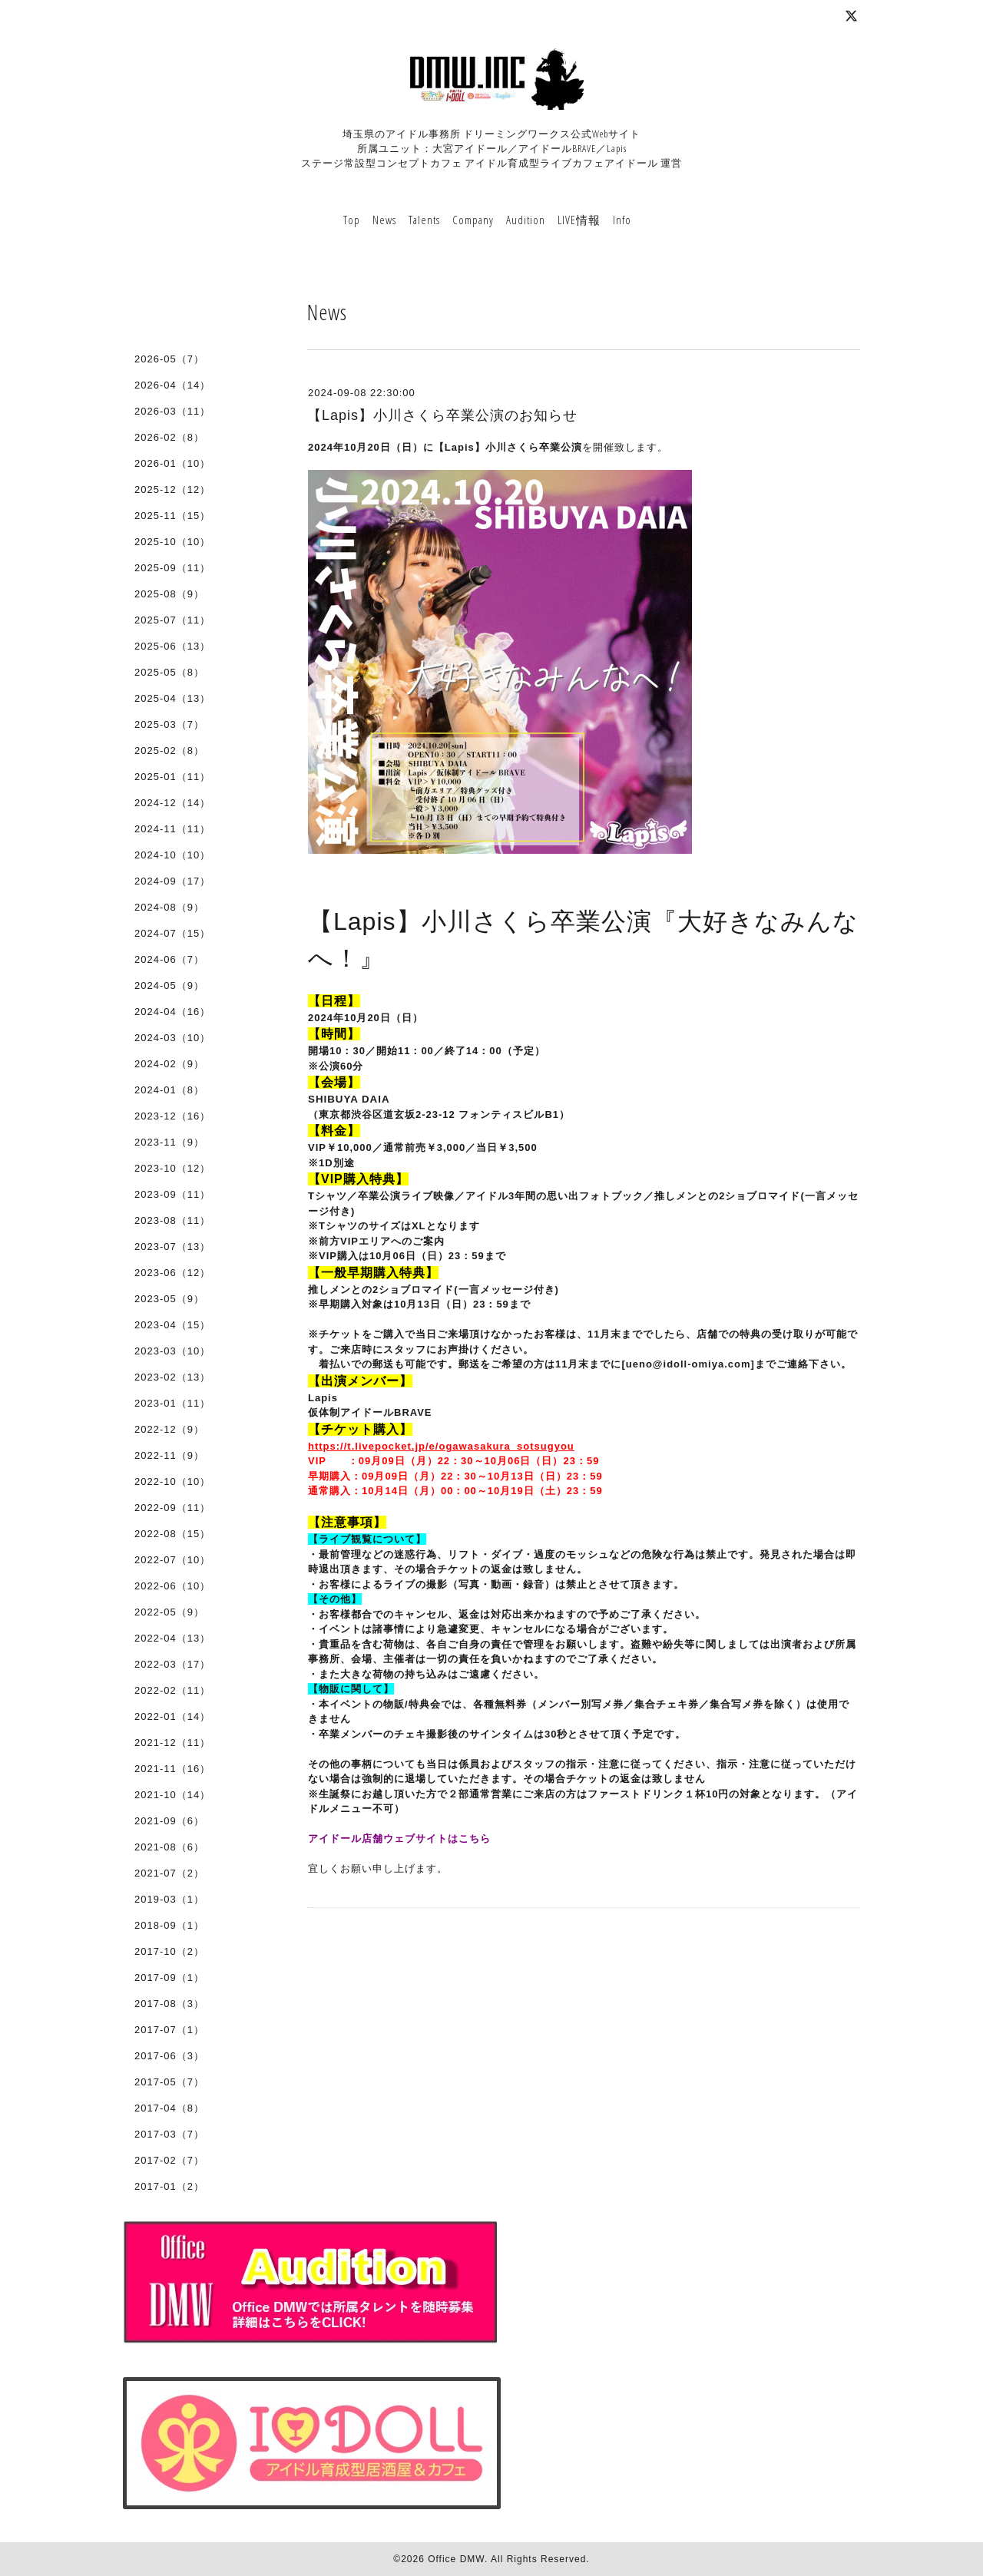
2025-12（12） (172, 489)
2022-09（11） (172, 1507)
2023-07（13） (172, 1246)
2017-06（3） (169, 2056)
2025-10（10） (172, 541)
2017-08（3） (169, 2003)
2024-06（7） (169, 959)
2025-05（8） (169, 672)
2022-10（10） (172, 1481)
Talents (424, 219)
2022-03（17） (172, 1664)
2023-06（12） (172, 1272)
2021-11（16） (172, 1768)
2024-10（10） (172, 855)
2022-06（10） (172, 1586)
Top (351, 219)
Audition (525, 219)
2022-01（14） (172, 1716)
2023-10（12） (172, 1168)
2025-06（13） (172, 646)
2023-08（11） (172, 1220)
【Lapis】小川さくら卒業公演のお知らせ (442, 415)
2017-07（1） (169, 2029)
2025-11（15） (172, 515)
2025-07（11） (172, 620)
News (384, 219)
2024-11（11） (172, 829)
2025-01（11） (172, 776)
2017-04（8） (169, 2108)
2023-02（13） (172, 1377)
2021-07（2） (169, 1873)
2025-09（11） (172, 568)
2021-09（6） (169, 1821)
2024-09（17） (172, 881)
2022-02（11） (172, 1690)
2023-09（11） (172, 1194)
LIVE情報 (579, 219)
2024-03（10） (172, 1037)
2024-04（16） (172, 1011)
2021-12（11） (172, 1742)
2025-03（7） (169, 724)
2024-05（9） (169, 985)
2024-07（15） (172, 933)
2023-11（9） (169, 1142)
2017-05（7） (169, 2082)
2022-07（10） (172, 1560)
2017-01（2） (169, 2186)
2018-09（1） (169, 1925)
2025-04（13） (172, 698)
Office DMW (456, 2559)
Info (622, 219)
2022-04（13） (172, 1638)
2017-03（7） (169, 2134)
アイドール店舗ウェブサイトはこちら (399, 1838)
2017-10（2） (169, 1951)
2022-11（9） (169, 1455)
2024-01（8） (169, 1090)
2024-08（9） (169, 907)
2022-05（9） (169, 1612)
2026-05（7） (169, 359)
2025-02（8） (169, 750)
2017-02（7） (169, 2160)
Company (473, 219)
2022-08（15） (172, 1533)
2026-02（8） (169, 437)
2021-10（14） (172, 1795)
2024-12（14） (172, 803)
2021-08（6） (169, 1847)
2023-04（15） (172, 1325)
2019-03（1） (169, 1899)
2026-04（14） (172, 385)
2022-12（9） (169, 1429)
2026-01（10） (172, 463)
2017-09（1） (169, 1977)
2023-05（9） (169, 1299)
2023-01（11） (172, 1403)
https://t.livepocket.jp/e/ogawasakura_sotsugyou (441, 1446)
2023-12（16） (172, 1116)
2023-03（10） (172, 1351)
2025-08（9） (169, 594)
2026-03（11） (172, 411)
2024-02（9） (169, 1064)
